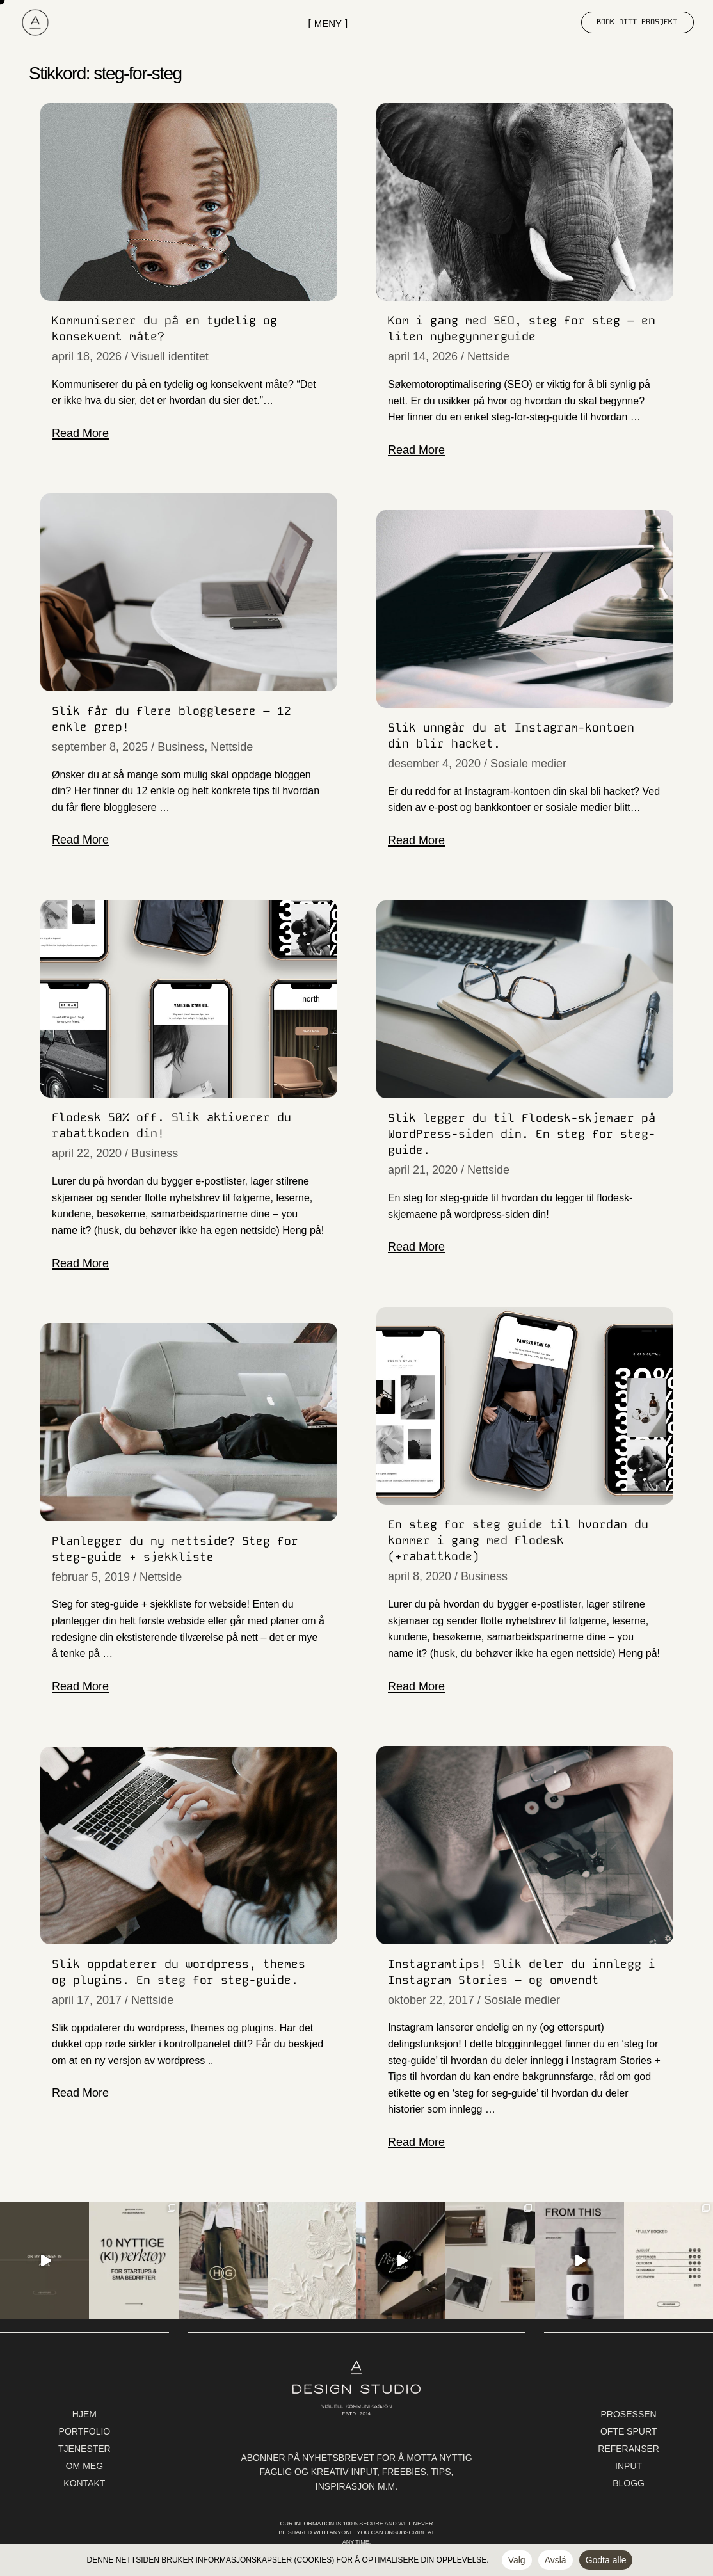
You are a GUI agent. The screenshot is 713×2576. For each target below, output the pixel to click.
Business (180, 746)
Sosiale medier (528, 763)
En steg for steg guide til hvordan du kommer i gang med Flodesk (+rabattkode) (518, 1540)
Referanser (628, 2449)
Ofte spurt (628, 2431)
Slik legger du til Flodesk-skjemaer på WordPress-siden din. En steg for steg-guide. (521, 1133)
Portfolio (85, 2431)
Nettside (488, 356)
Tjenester (84, 2449)
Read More (80, 433)
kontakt (84, 2483)
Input (628, 2466)
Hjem (84, 2414)
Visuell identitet (170, 356)
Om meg (84, 2466)
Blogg (629, 2483)
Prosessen (629, 2414)
